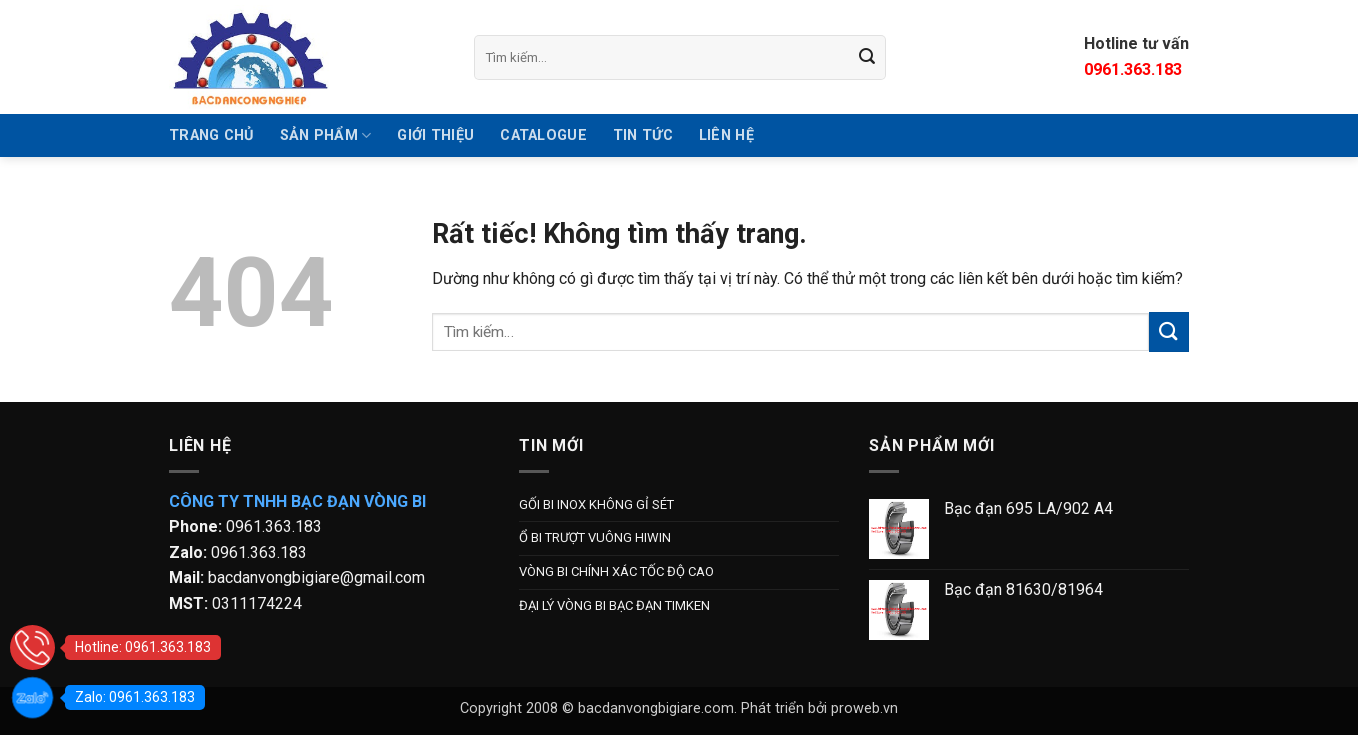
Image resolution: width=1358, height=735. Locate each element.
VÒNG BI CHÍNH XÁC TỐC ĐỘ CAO (616, 571)
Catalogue (543, 135)
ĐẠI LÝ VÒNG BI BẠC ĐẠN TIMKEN (614, 605)
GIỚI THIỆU (435, 135)
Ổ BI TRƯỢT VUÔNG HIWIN (595, 537)
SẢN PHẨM (326, 135)
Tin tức (643, 135)
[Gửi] (868, 57)
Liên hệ (726, 135)
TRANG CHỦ (211, 135)
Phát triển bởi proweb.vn (819, 708)
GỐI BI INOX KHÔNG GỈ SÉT (596, 504)
